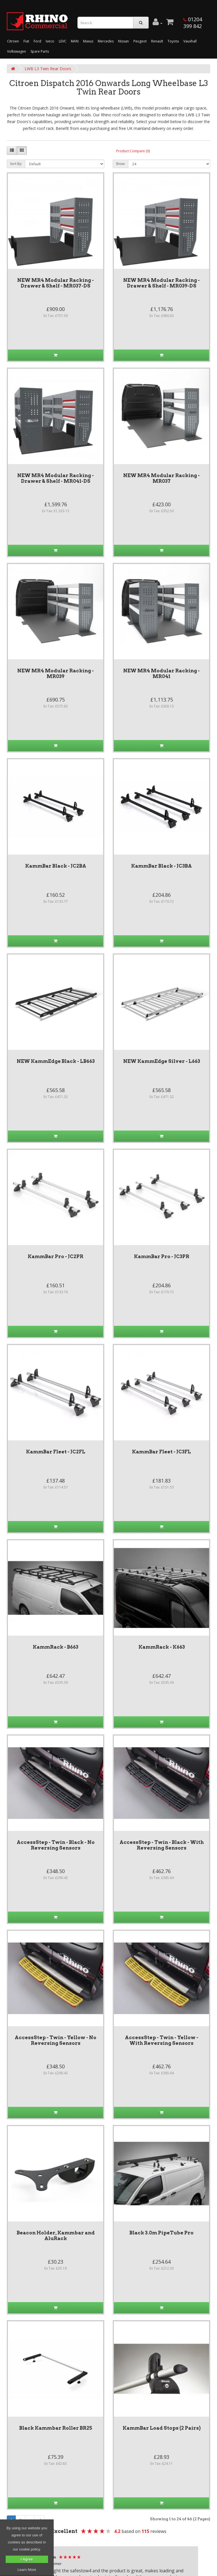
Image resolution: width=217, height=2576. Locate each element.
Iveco (50, 41)
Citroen (13, 41)
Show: (120, 163)
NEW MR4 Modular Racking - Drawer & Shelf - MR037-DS (55, 283)
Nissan (123, 41)
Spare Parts (40, 51)
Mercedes (106, 41)
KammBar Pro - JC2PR (55, 1256)
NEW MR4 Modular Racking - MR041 (161, 673)
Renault (157, 41)
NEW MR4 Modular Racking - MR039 (55, 673)
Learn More (27, 2570)
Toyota (173, 41)
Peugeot (140, 41)
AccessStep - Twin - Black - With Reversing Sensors (162, 1845)
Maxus (88, 41)
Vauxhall (190, 41)
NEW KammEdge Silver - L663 (161, 1061)
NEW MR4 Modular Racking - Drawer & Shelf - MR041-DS (55, 478)
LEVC (62, 41)
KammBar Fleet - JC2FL (55, 1452)
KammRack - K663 (161, 1647)
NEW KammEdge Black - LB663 (56, 1061)
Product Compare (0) (133, 151)
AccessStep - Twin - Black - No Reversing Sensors (56, 1845)
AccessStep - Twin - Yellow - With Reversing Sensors (161, 2040)
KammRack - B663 (55, 1647)
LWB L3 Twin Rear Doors (48, 68)
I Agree (27, 2559)
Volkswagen (16, 51)
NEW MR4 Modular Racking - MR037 (161, 478)
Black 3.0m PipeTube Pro (161, 2233)
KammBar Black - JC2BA (55, 866)
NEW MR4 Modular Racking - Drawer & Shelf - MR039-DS (161, 283)
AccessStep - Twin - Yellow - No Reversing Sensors (55, 2040)
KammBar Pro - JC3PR (161, 1256)
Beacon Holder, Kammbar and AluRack (56, 2235)
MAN (75, 41)
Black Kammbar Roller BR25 (55, 2428)
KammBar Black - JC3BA (161, 866)
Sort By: (16, 163)
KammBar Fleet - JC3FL (161, 1452)
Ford (37, 41)
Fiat (26, 41)
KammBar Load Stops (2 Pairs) (162, 2428)
